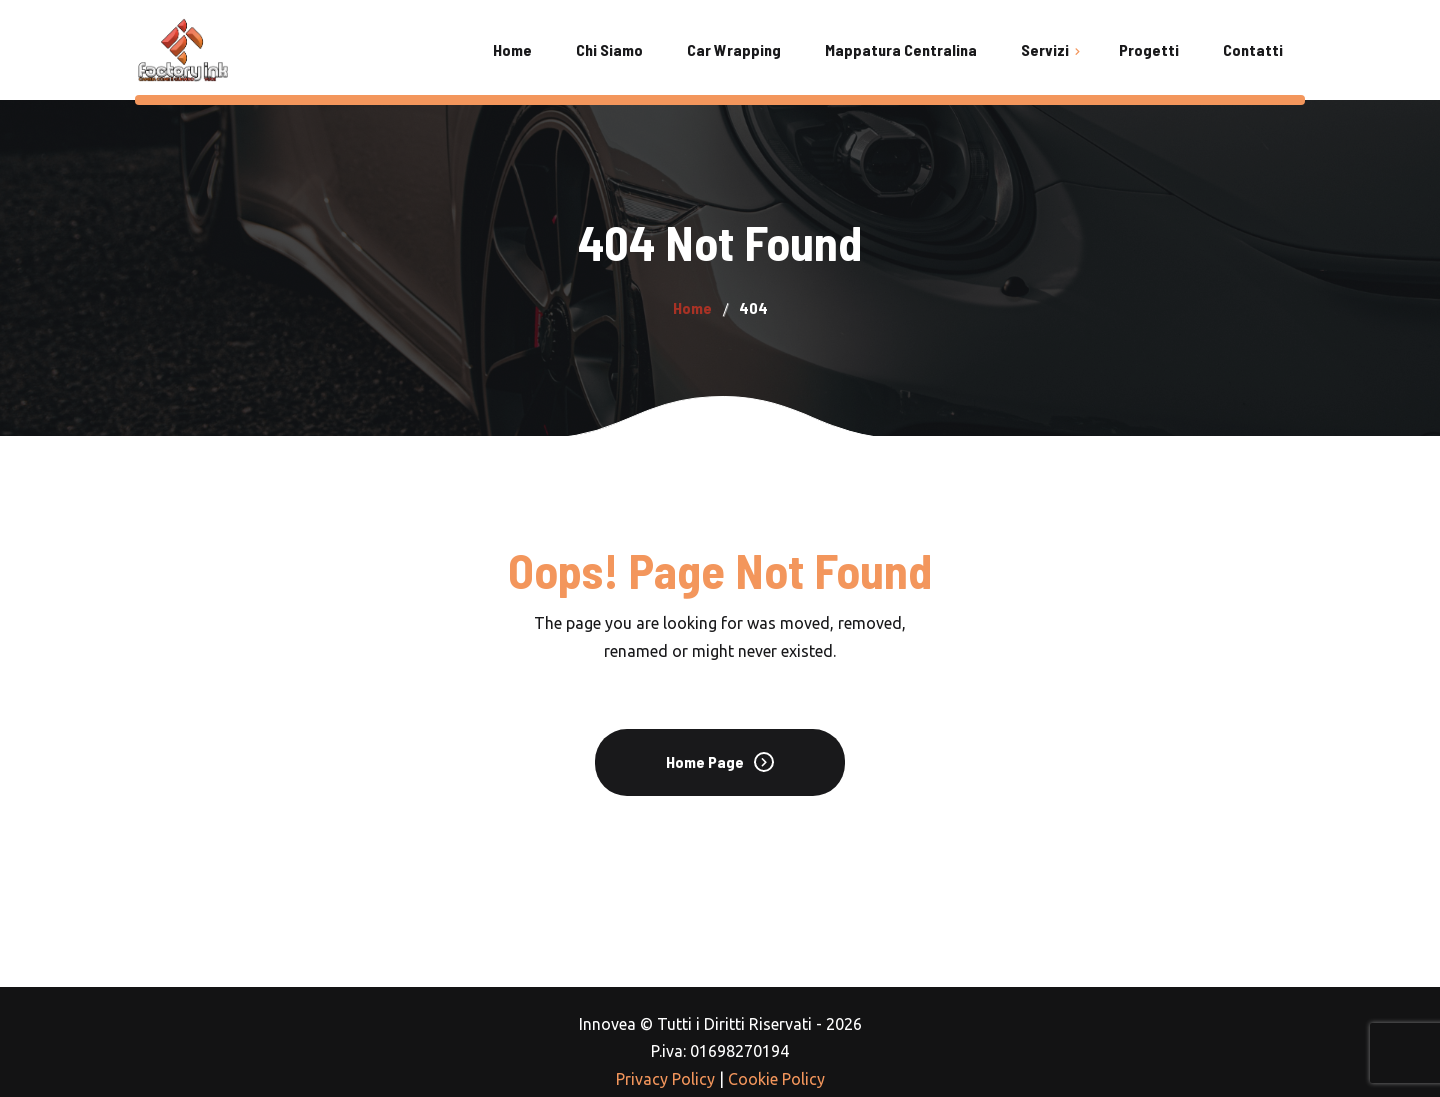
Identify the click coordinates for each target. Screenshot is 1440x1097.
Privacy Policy (665, 1079)
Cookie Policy (776, 1079)
